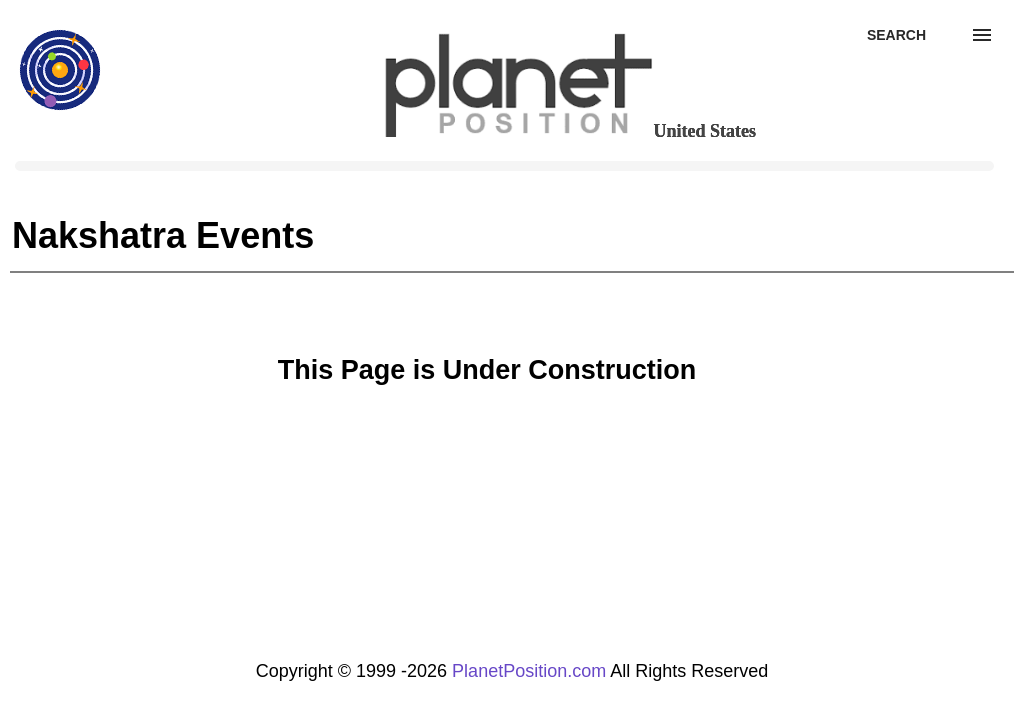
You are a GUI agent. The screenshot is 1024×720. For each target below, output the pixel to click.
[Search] (896, 35)
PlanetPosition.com (529, 671)
